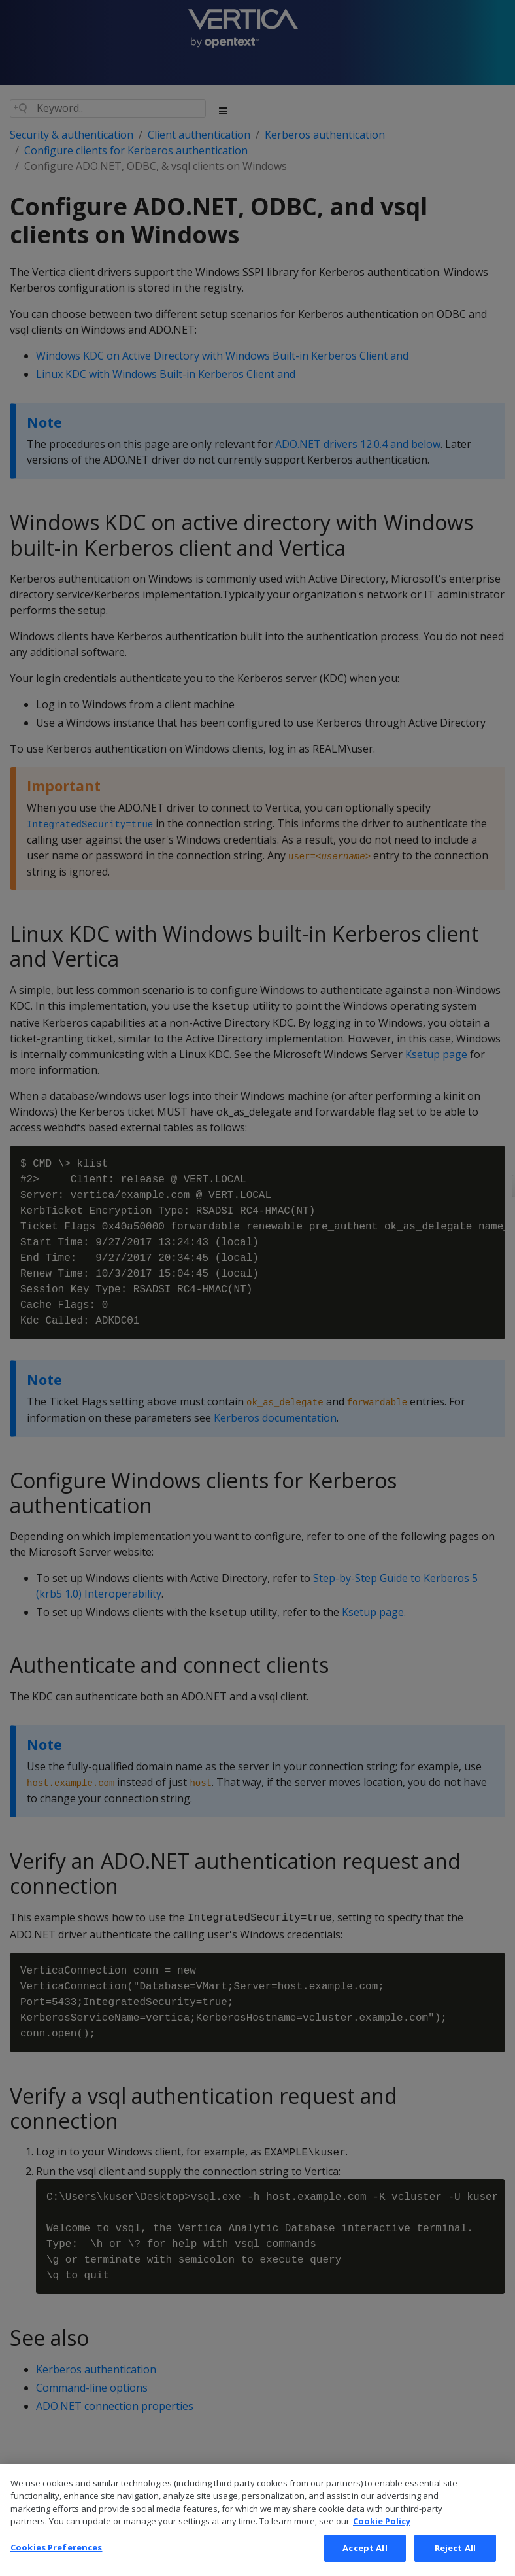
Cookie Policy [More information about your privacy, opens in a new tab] (381, 2540)
